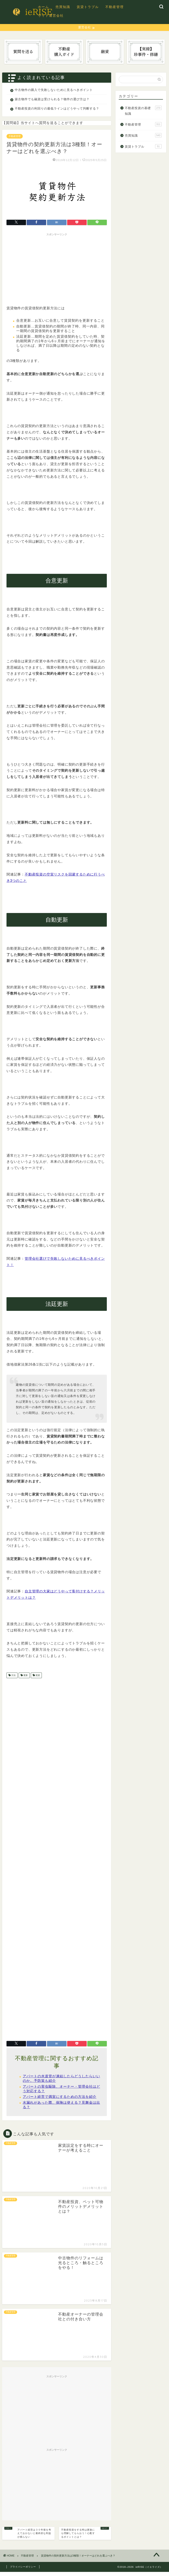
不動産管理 (114, 7)
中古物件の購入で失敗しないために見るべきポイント (54, 90)
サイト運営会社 (51, 15)
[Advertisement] (56, 272)
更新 (25, 1679)
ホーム (43, 7)
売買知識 (62, 7)
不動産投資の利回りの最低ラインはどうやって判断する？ (54, 110)
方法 (13, 1679)
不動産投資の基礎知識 (143, 111)
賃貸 (37, 1679)
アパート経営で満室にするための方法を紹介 (59, 2101)
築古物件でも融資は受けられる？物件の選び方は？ (52, 99)
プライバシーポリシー (23, 2571)
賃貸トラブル (88, 7)
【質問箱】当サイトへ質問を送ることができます (42, 127)
